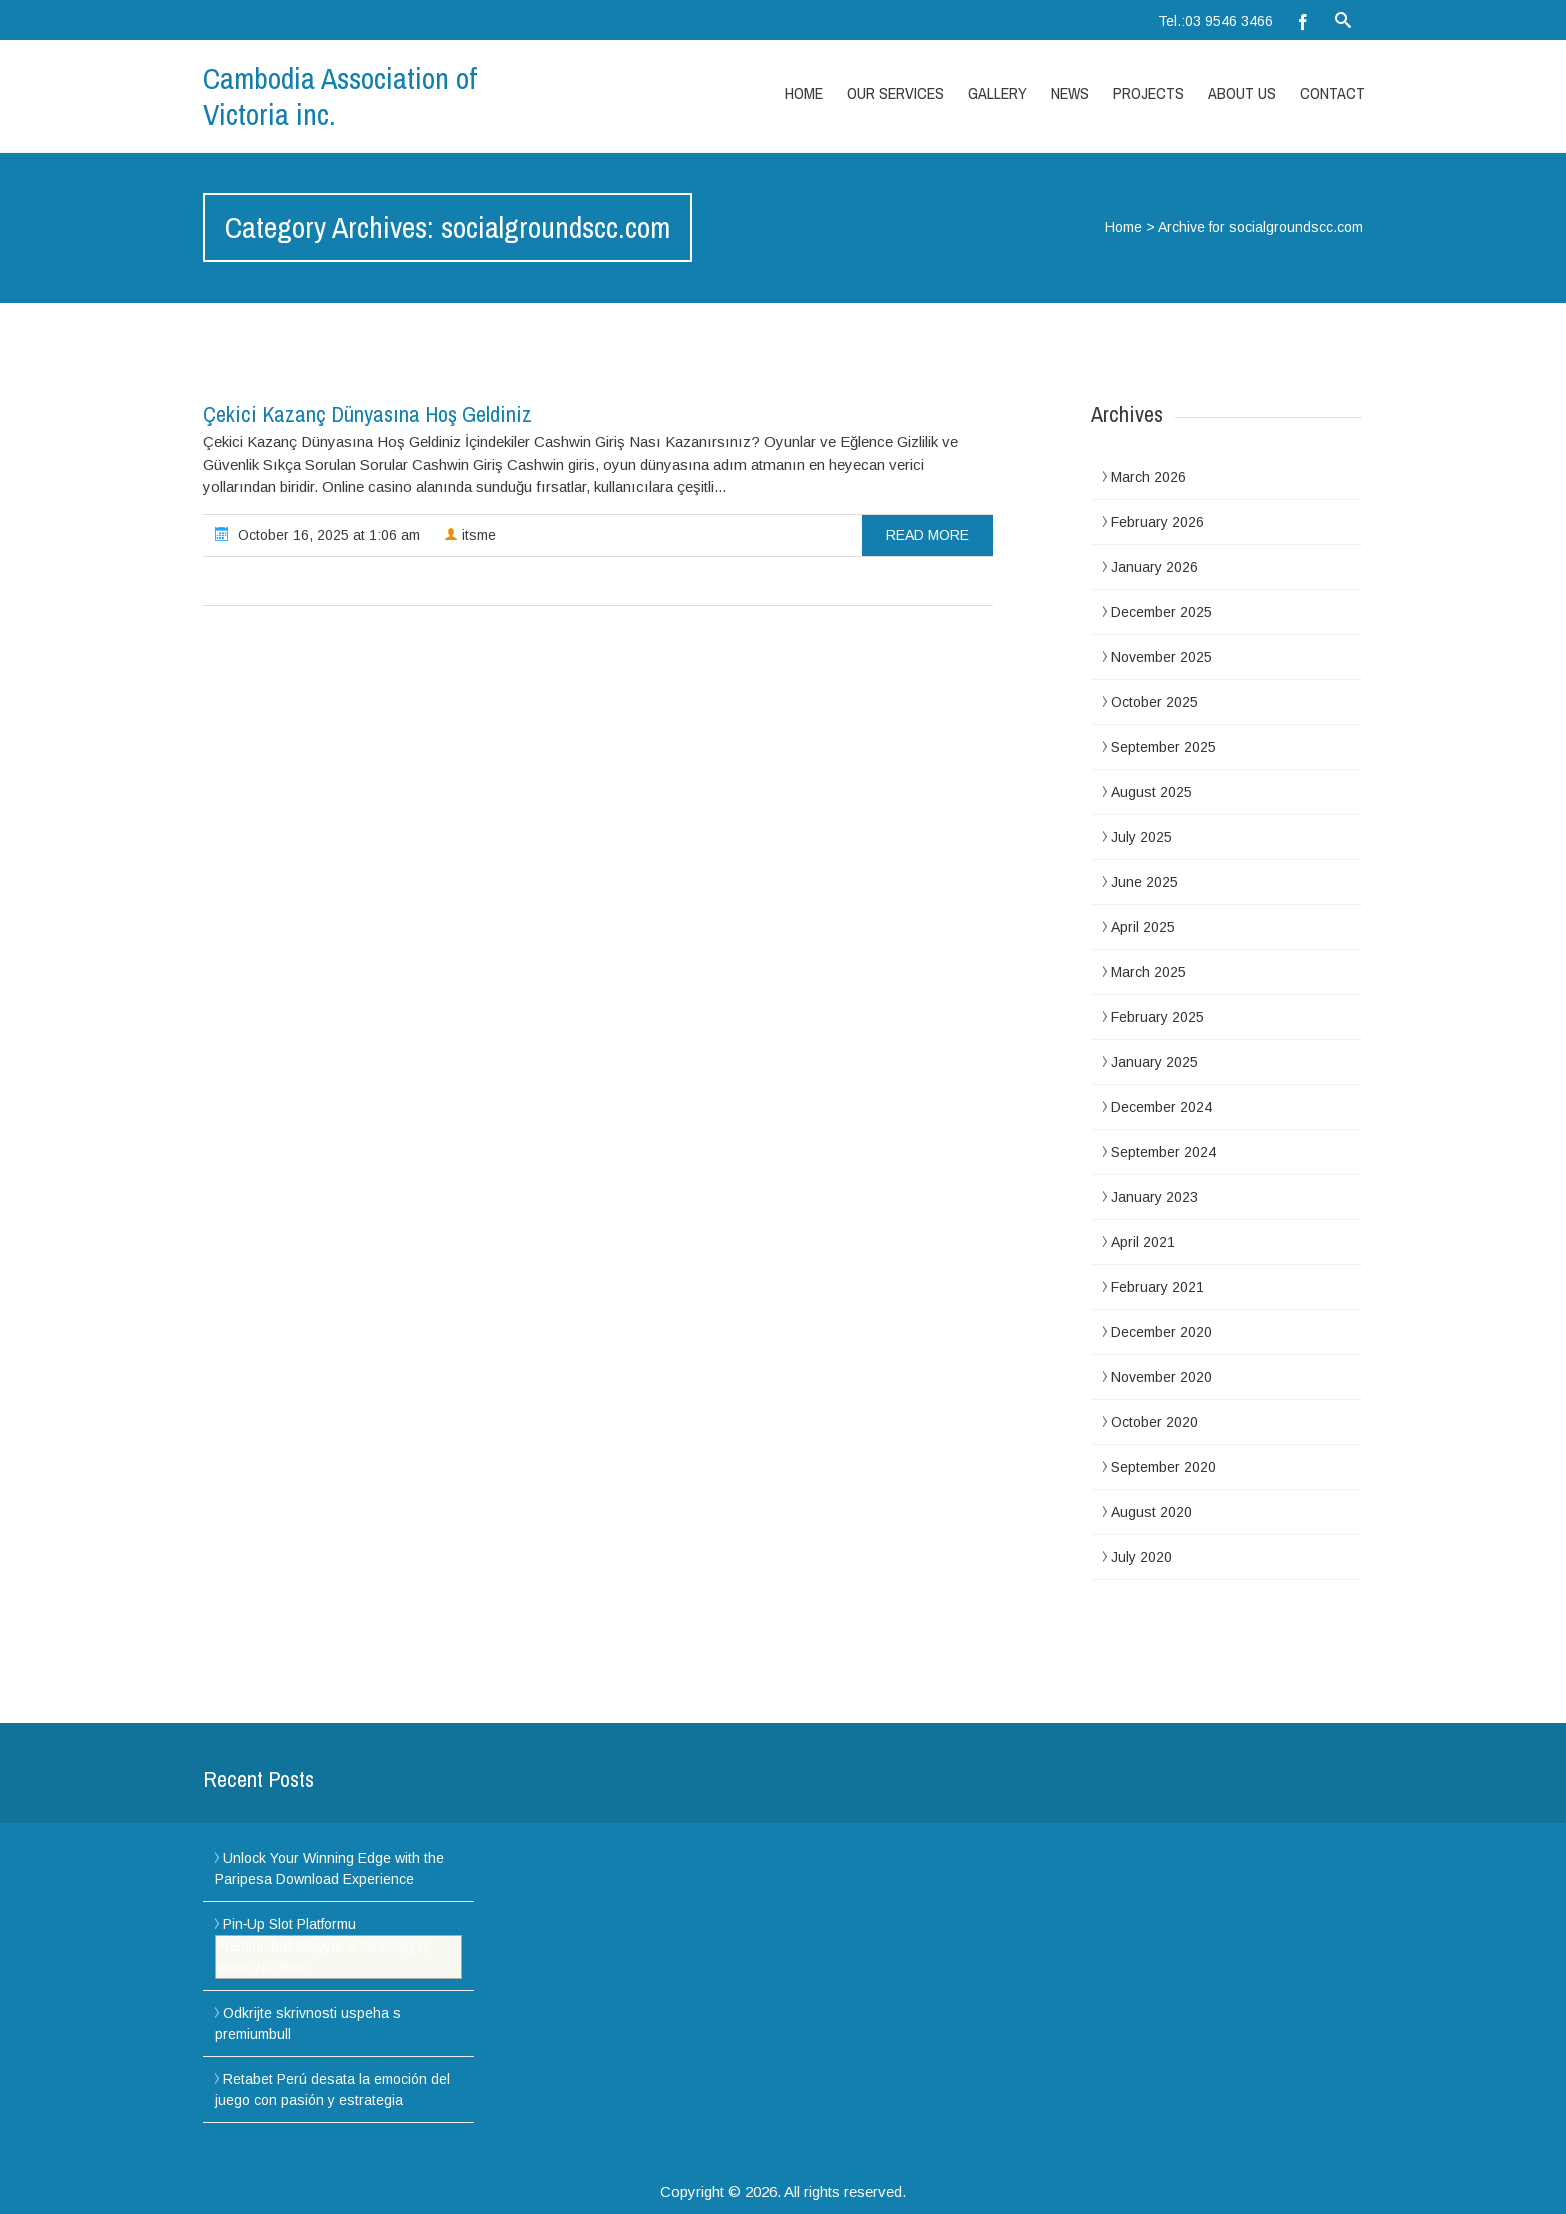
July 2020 (1141, 1557)
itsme (470, 535)
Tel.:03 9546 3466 (1215, 21)
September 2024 (1163, 1152)
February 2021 (1157, 1287)
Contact (1332, 93)
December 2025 (1161, 612)
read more (927, 535)
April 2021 (1143, 1242)
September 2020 (1163, 1467)
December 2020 (1161, 1332)
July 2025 (1141, 837)
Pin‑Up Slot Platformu (290, 1924)
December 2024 (1161, 1107)
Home (804, 93)
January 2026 (1154, 567)
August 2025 (1151, 792)
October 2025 (1154, 702)
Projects (1148, 93)
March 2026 (1148, 477)
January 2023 (1154, 1197)
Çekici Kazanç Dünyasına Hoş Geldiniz (367, 414)
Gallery (997, 93)
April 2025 (1143, 927)
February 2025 (1157, 1017)
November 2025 (1161, 657)
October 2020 (1154, 1422)
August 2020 (1151, 1512)
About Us (1242, 93)
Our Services (895, 93)
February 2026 (1157, 522)
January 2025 (1154, 1062)
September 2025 (1163, 747)
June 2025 (1144, 882)
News (1070, 93)
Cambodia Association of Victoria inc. (340, 96)
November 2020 (1161, 1377)
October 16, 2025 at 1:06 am (317, 534)
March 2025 (1148, 972)
